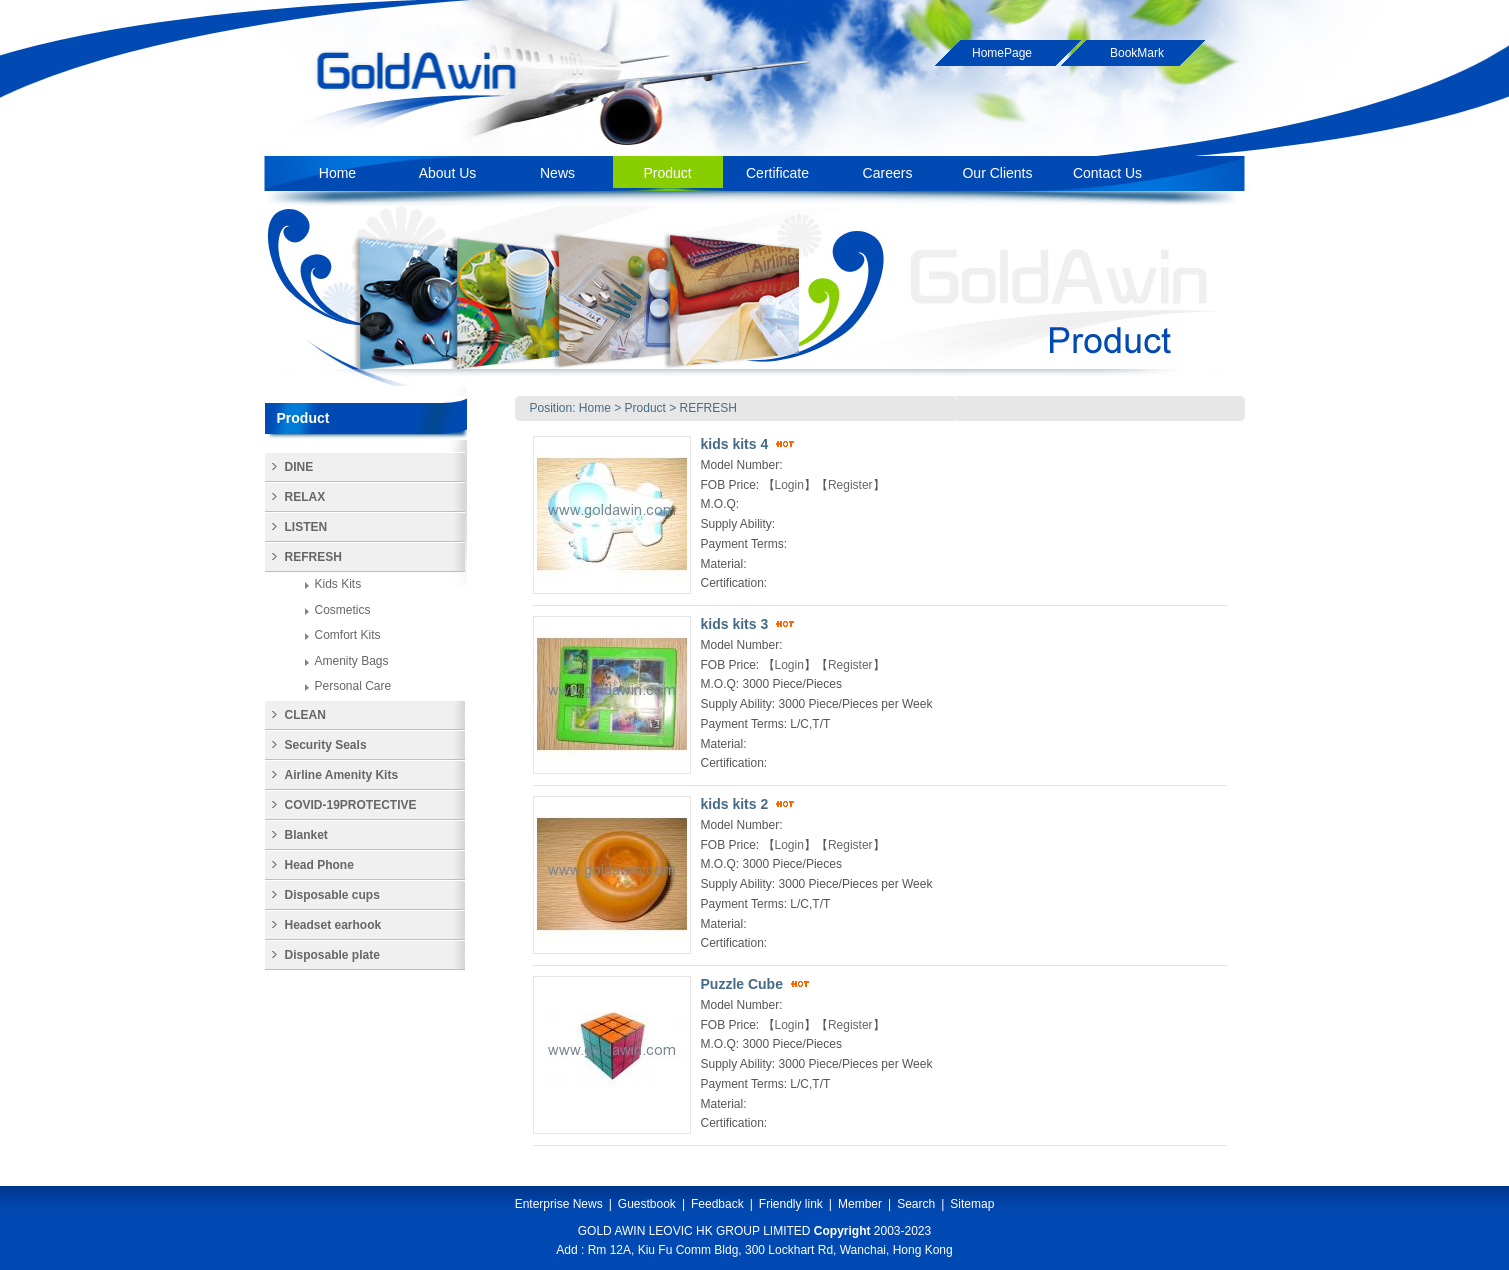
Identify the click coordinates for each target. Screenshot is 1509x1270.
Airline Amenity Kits (342, 775)
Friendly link (791, 1204)
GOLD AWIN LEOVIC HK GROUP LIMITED (694, 1231)
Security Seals (326, 745)
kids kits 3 (735, 624)
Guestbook (647, 1204)
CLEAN (305, 715)
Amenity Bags (352, 661)
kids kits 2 (735, 804)
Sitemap (972, 1204)
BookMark (1137, 53)
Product (645, 408)
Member (860, 1204)
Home (595, 408)
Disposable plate (332, 955)
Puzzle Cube (742, 984)
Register (850, 485)
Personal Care (353, 686)
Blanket (306, 835)
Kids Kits (338, 584)
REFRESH (708, 408)
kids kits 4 (735, 444)
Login (789, 485)
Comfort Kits (348, 635)
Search (916, 1204)
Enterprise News (559, 1204)
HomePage (1002, 53)
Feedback (717, 1204)
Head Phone (319, 865)
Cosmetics (343, 610)
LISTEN (306, 527)
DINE (299, 467)
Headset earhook (333, 925)
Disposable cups (332, 895)
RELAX (305, 497)
